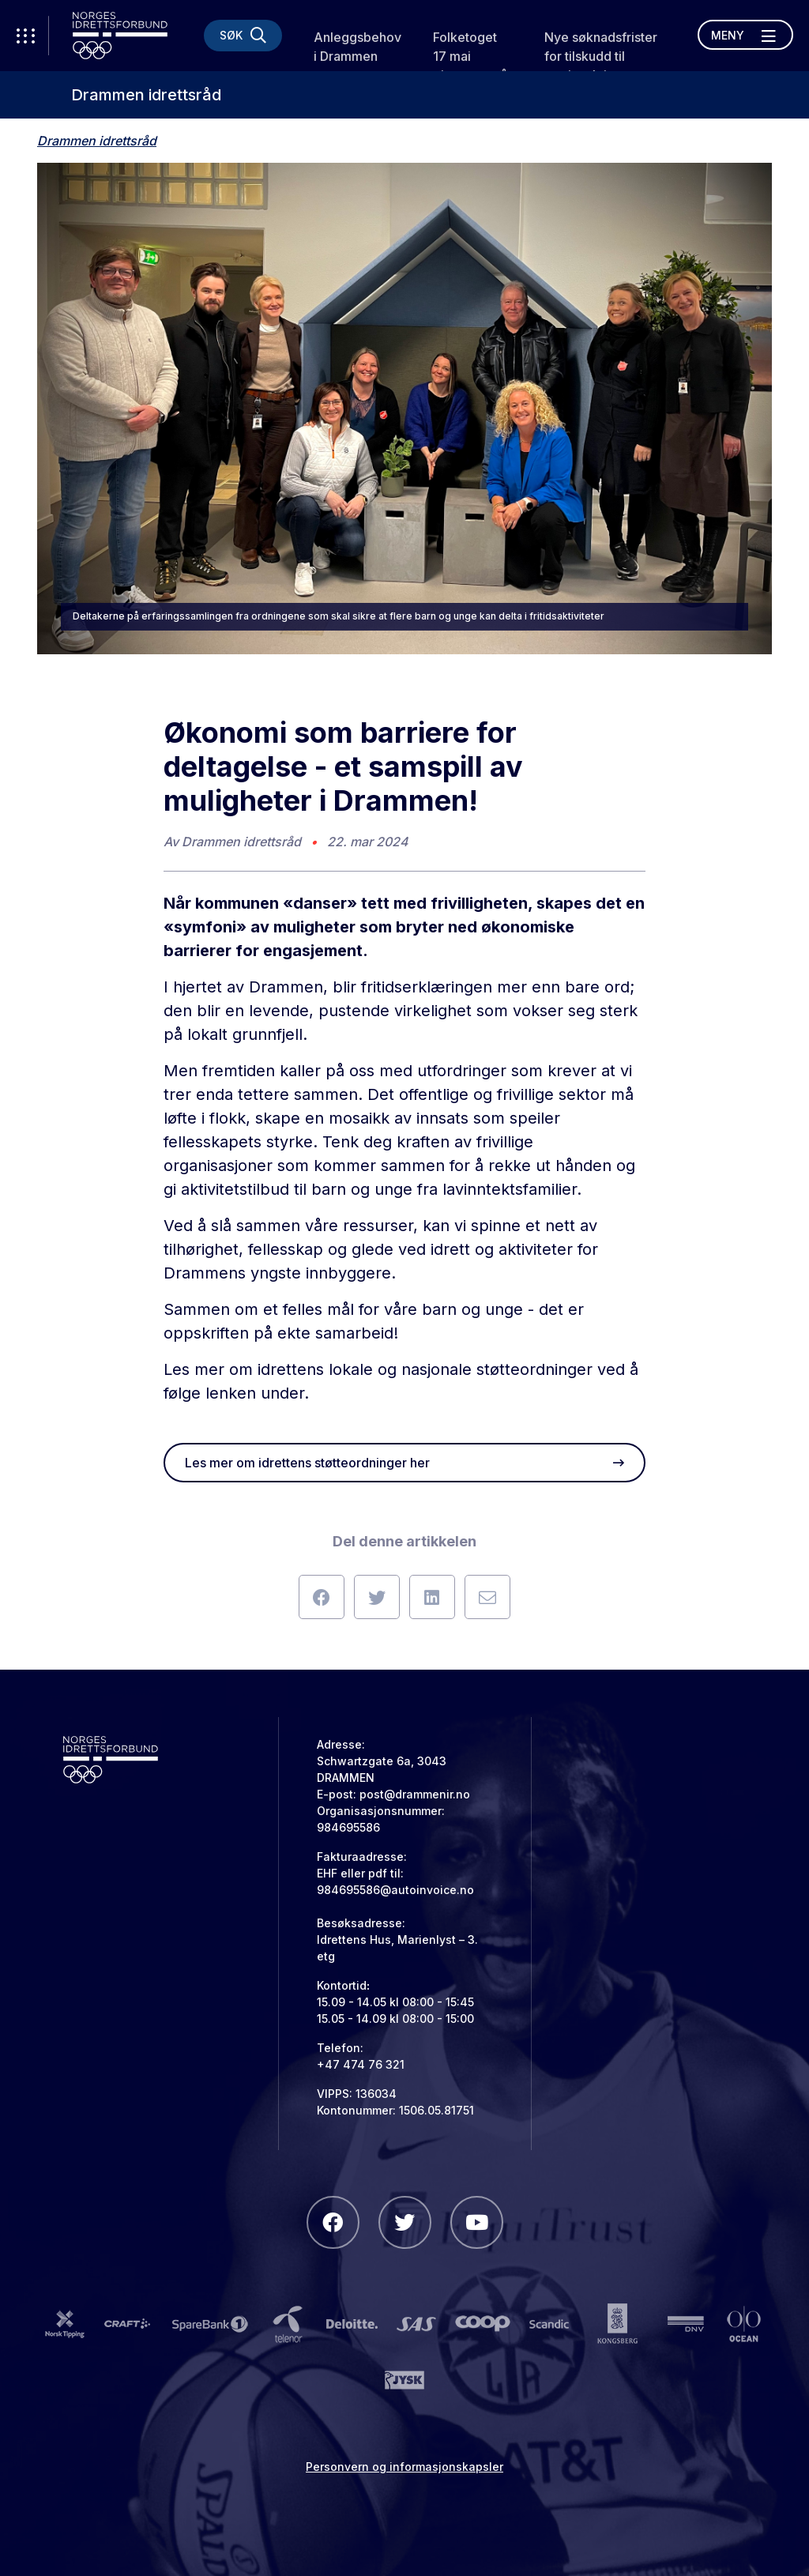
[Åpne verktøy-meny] (24, 35)
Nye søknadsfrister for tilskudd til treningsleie (600, 56)
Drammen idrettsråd (146, 94)
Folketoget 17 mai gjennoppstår (472, 56)
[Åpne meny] (745, 35)
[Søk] (243, 35)
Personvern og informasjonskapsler (404, 2466)
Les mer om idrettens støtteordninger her (404, 1463)
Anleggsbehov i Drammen (357, 46)
